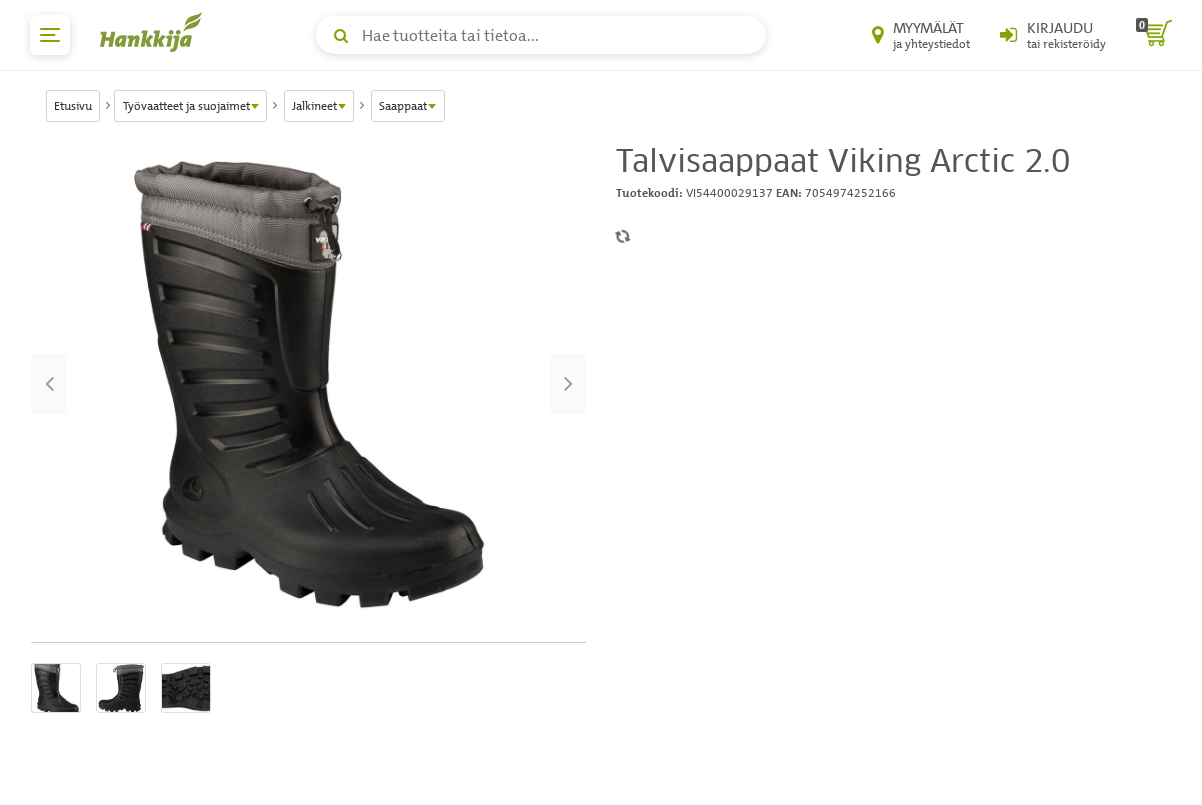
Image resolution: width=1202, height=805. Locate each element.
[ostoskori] (1154, 35)
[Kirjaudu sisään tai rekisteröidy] (1053, 35)
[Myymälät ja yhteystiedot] (921, 35)
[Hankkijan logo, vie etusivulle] (155, 32)
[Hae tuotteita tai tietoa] (541, 35)
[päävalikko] (50, 35)
